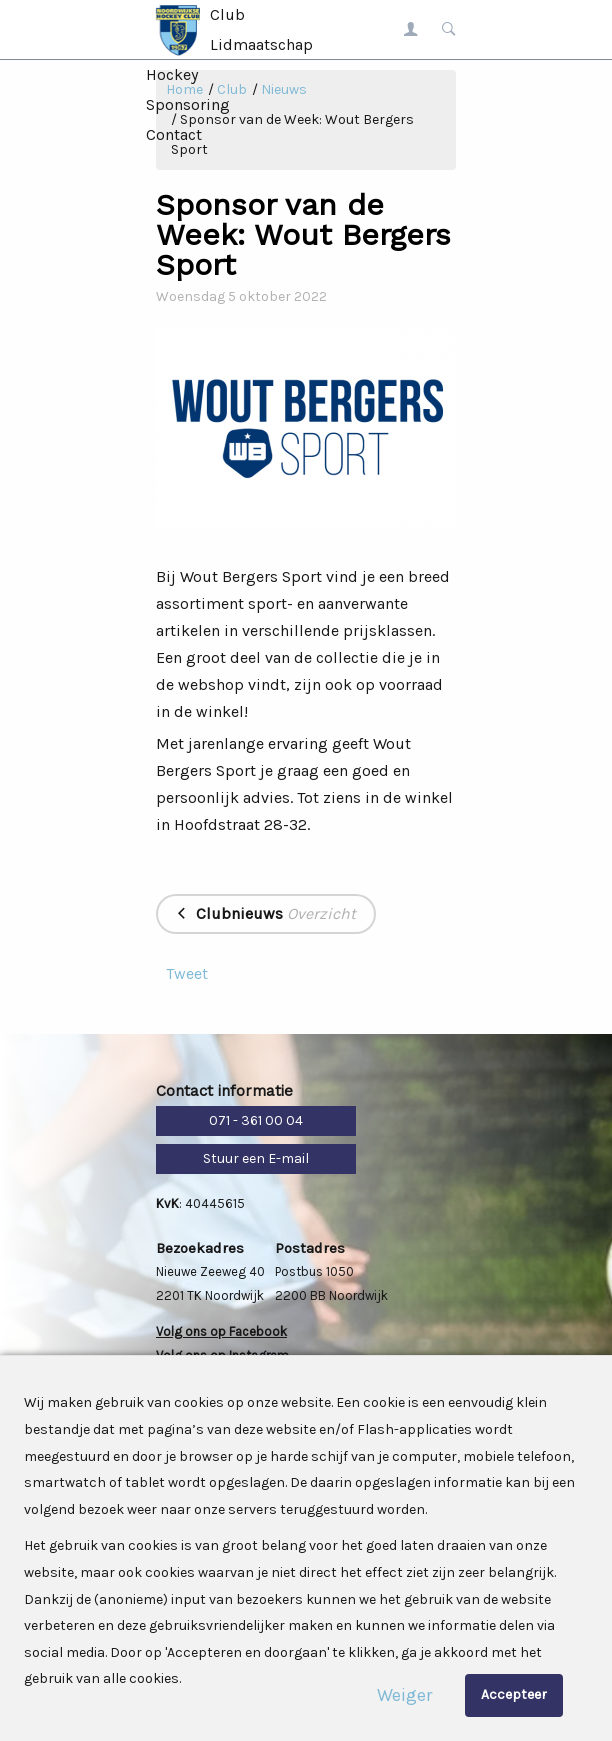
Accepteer (514, 1694)
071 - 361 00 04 (256, 1120)
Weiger (404, 1695)
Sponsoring (188, 104)
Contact (174, 134)
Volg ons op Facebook (221, 1331)
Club (227, 14)
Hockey (172, 74)
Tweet (187, 973)
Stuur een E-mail (256, 1158)
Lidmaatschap (261, 44)
